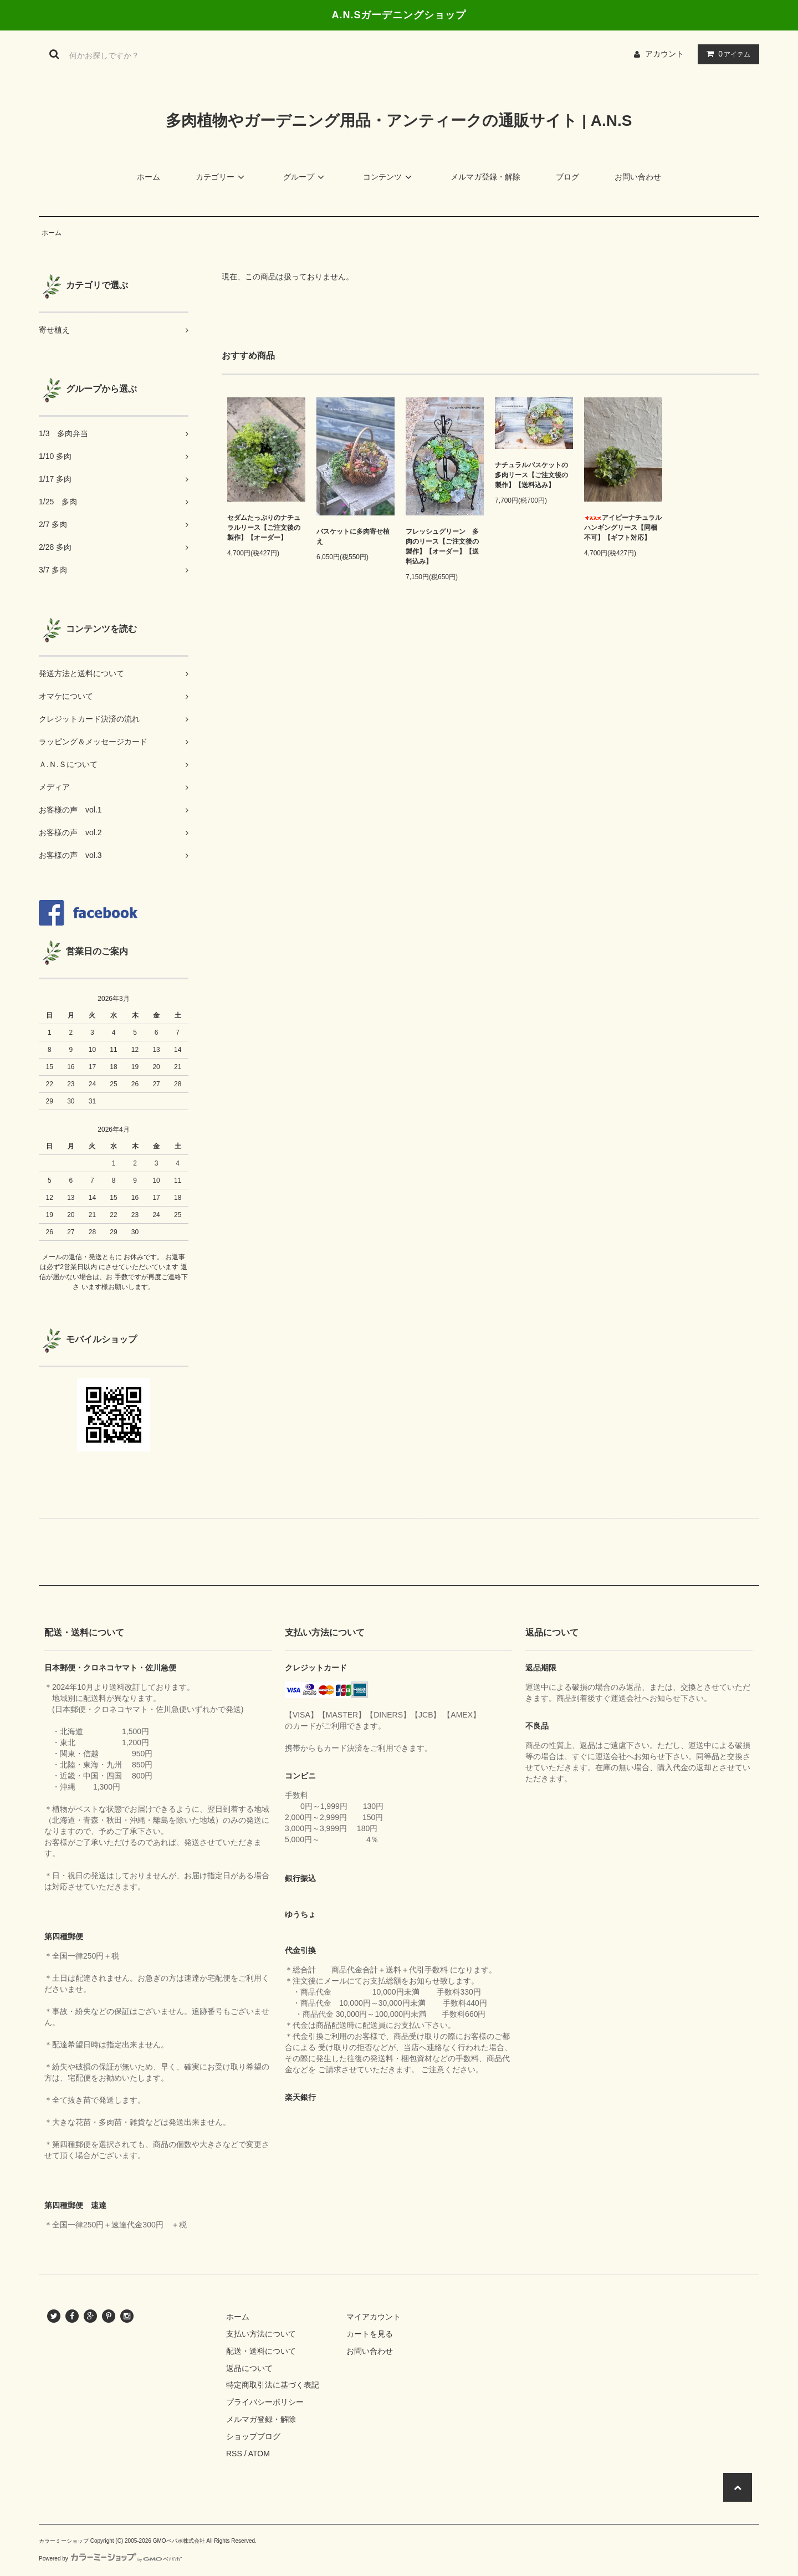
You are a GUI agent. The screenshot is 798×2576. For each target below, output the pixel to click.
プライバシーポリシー (265, 2402)
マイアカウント (373, 2316)
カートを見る (369, 2333)
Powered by (110, 2558)
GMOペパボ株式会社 (179, 2541)
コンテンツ (389, 176)
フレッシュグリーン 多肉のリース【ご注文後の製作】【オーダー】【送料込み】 (442, 546)
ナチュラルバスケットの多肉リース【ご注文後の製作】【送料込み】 (531, 475)
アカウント (664, 53)
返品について (249, 2368)
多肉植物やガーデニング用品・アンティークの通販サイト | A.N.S (399, 120)
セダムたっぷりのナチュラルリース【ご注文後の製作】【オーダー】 (263, 527)
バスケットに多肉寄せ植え (353, 536)
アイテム (726, 53)
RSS (234, 2453)
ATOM (259, 2453)
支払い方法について (261, 2333)
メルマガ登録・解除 (485, 176)
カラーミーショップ (64, 2541)
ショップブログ (253, 2436)
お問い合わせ (638, 176)
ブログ (567, 176)
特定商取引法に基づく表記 (272, 2384)
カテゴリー (222, 176)
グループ (305, 176)
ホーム (148, 176)
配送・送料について (261, 2351)
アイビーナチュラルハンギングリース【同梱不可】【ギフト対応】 (623, 527)
